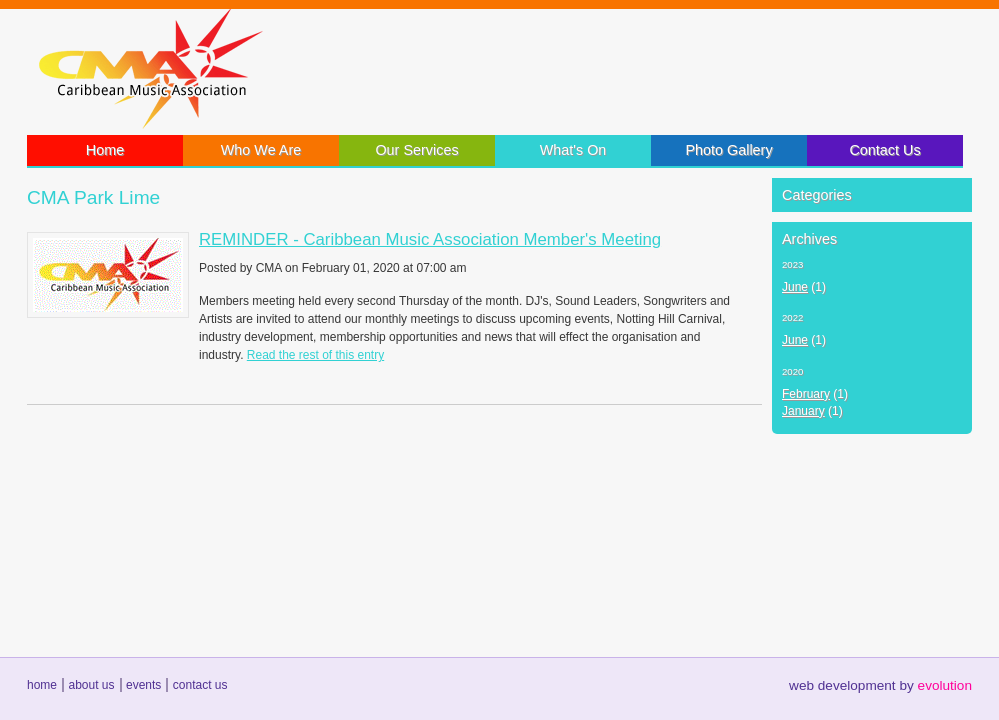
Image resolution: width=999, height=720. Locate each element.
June (795, 287)
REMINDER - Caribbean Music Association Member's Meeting (430, 239)
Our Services (416, 150)
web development (842, 685)
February (806, 394)
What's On (573, 150)
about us (91, 685)
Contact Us (884, 150)
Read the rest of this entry (315, 355)
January (803, 411)
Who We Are (261, 150)
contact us (200, 685)
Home (105, 150)
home (42, 685)
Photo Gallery (728, 150)
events (143, 685)
